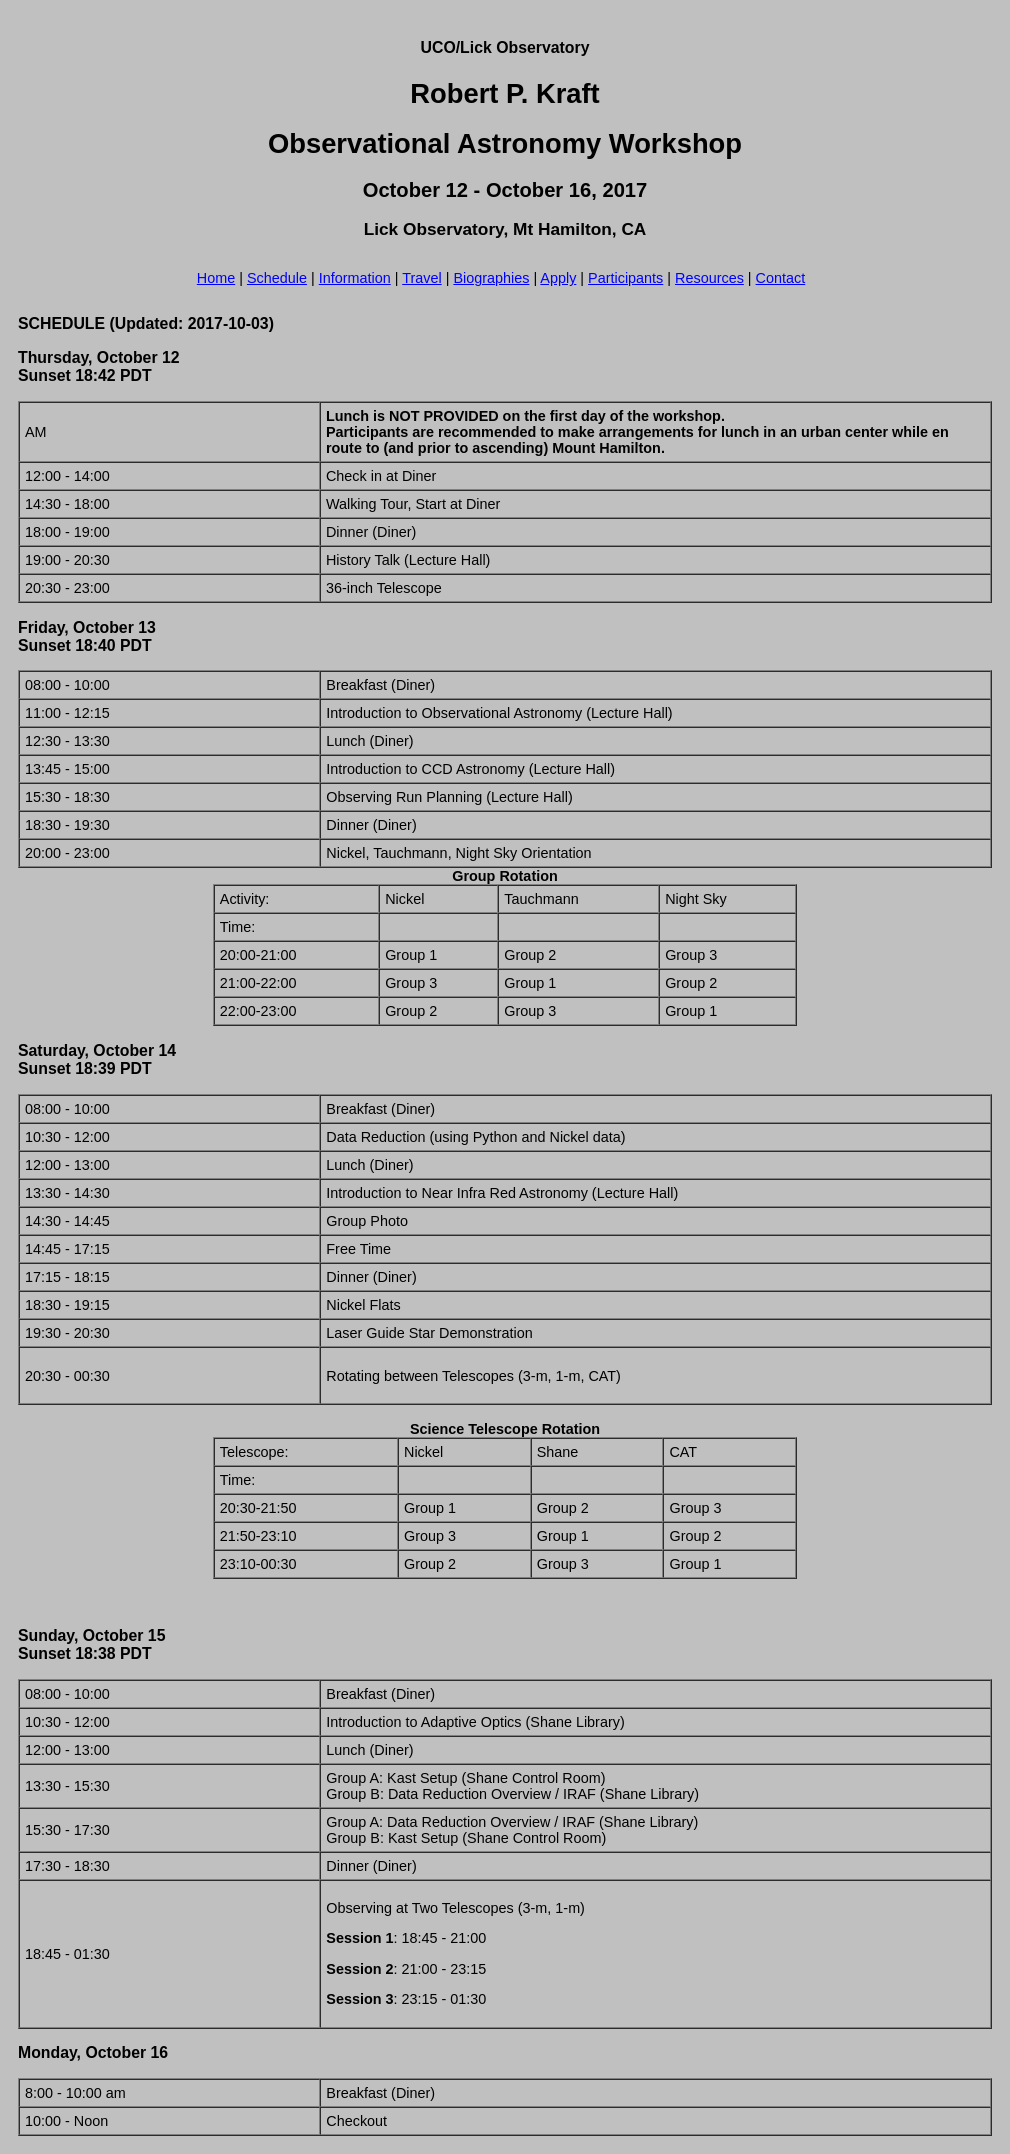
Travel (421, 278)
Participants (625, 278)
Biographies (491, 278)
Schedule (277, 278)
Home (216, 278)
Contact (781, 278)
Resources (709, 278)
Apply (558, 278)
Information (355, 278)
